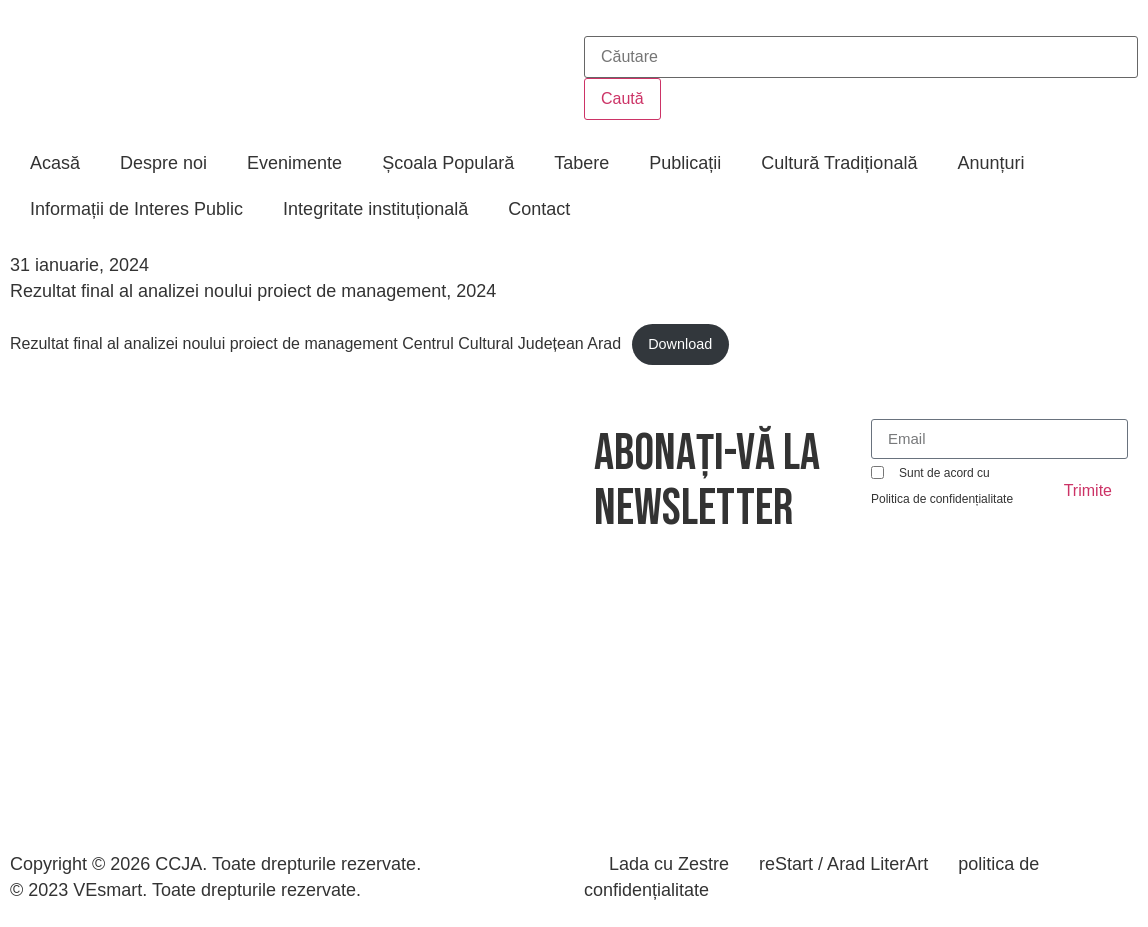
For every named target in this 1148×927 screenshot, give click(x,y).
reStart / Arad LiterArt (843, 864)
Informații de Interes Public (136, 209)
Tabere (581, 163)
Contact (539, 209)
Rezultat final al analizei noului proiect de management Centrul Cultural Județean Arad (315, 343)
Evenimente (294, 163)
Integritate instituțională (375, 209)
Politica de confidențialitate (942, 499)
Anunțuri (990, 163)
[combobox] (861, 57)
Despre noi (163, 163)
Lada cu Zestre (669, 864)
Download (680, 344)
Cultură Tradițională (839, 163)
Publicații (685, 163)
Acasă (55, 163)
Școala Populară (448, 163)
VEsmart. (110, 890)
